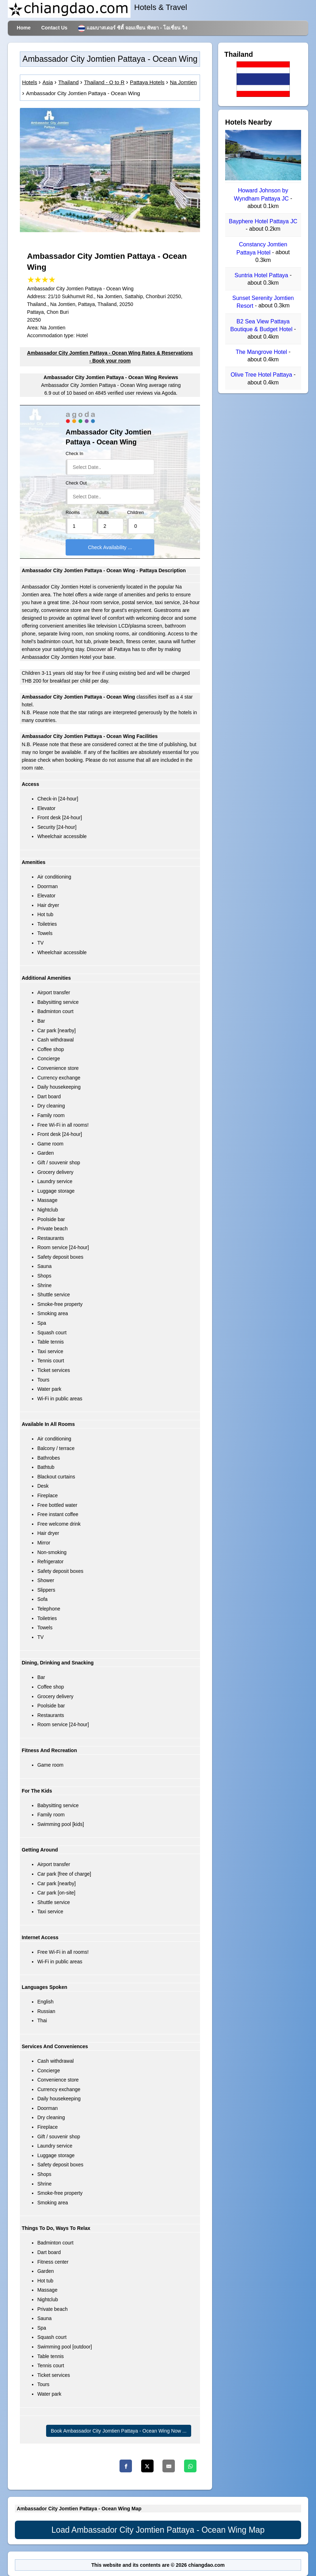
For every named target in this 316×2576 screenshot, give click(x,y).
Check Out (76, 483)
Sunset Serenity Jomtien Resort (263, 302)
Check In (74, 453)
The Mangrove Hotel (261, 352)
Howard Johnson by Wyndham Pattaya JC (262, 195)
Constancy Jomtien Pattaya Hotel (262, 249)
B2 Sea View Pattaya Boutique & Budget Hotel (262, 325)
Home (24, 28)
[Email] (168, 2466)
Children (135, 512)
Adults (102, 512)
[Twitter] (147, 2466)
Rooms (73, 512)
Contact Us (54, 28)
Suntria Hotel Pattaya (262, 275)
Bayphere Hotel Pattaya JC (263, 221)
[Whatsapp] (190, 2466)
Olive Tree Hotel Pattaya (262, 375)
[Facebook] (126, 2466)
